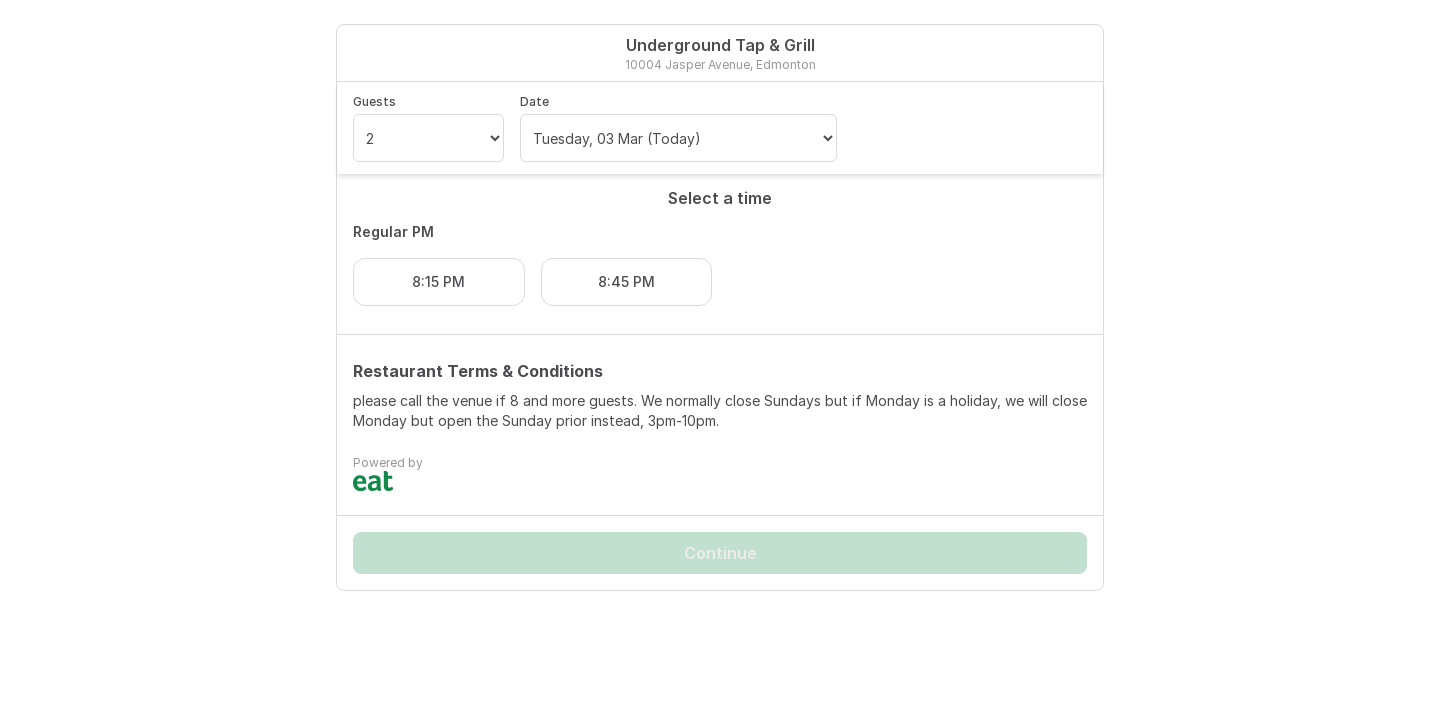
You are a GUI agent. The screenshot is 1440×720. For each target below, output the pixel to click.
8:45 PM (626, 281)
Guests (374, 101)
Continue (720, 553)
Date (534, 101)
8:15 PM (438, 281)
